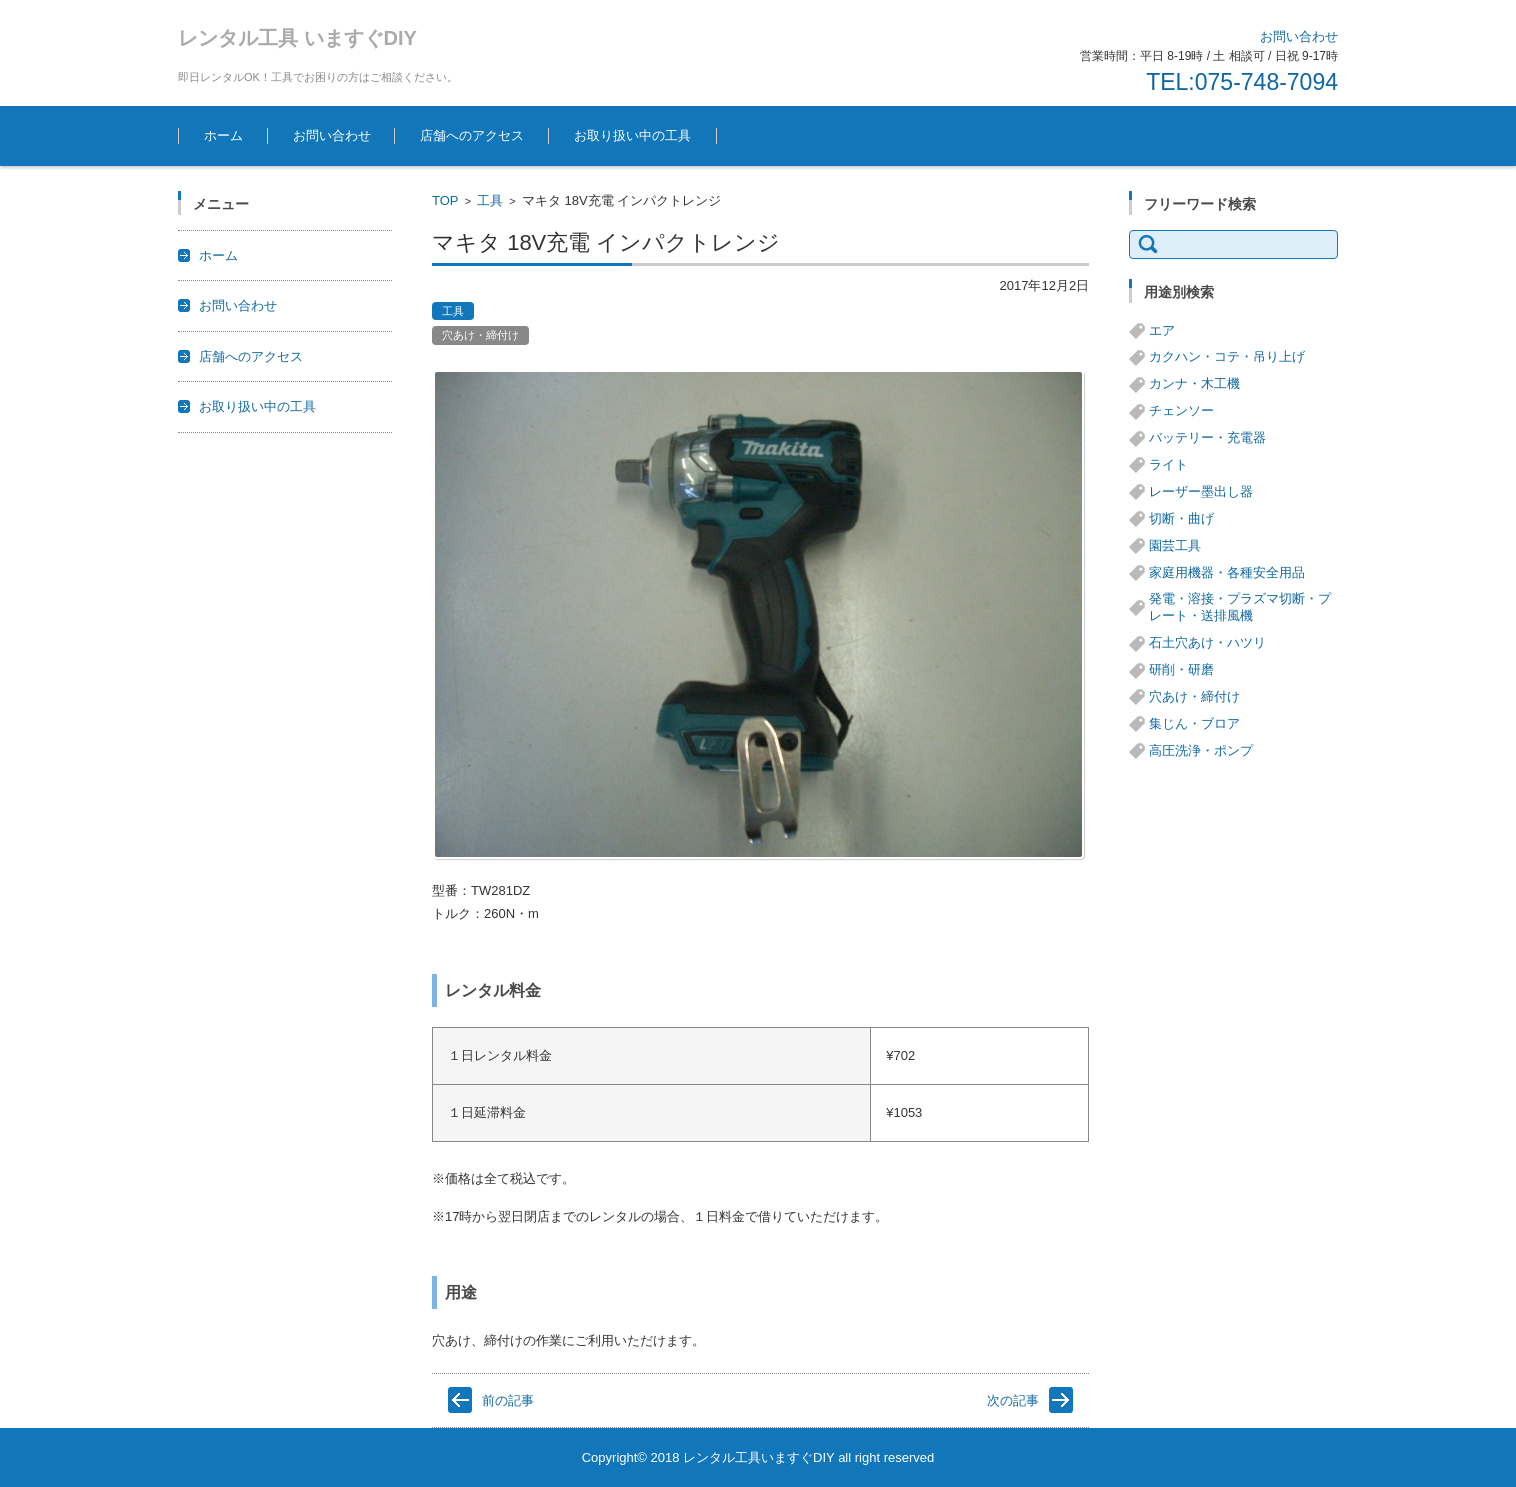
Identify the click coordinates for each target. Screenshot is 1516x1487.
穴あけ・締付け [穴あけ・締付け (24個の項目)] (1194, 696)
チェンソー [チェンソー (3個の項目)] (1181, 410)
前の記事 (508, 1400)
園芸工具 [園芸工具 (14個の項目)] (1175, 545)
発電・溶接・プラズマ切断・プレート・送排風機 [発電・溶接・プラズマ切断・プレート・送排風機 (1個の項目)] (1240, 607)
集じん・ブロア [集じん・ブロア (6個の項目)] (1194, 723)
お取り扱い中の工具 (632, 135)
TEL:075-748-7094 (1242, 82)
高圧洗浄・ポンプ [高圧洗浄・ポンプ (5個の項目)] (1201, 750)
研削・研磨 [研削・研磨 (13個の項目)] (1181, 669)
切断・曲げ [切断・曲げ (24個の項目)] (1181, 518)
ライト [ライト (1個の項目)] (1168, 464)
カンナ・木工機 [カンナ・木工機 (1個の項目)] (1194, 383)
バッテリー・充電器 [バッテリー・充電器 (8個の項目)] (1207, 437)
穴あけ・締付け (480, 335)
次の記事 (1013, 1400)
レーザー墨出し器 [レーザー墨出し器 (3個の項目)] (1201, 491)
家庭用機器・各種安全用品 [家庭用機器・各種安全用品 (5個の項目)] (1227, 572)
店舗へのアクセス (472, 135)
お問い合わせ (332, 135)
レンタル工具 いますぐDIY (297, 38)
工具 (490, 200)
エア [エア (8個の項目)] (1162, 330)
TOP (445, 200)
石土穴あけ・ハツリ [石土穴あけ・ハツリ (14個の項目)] (1207, 642)
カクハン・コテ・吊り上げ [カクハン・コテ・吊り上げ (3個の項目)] (1227, 356)
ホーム (223, 135)
